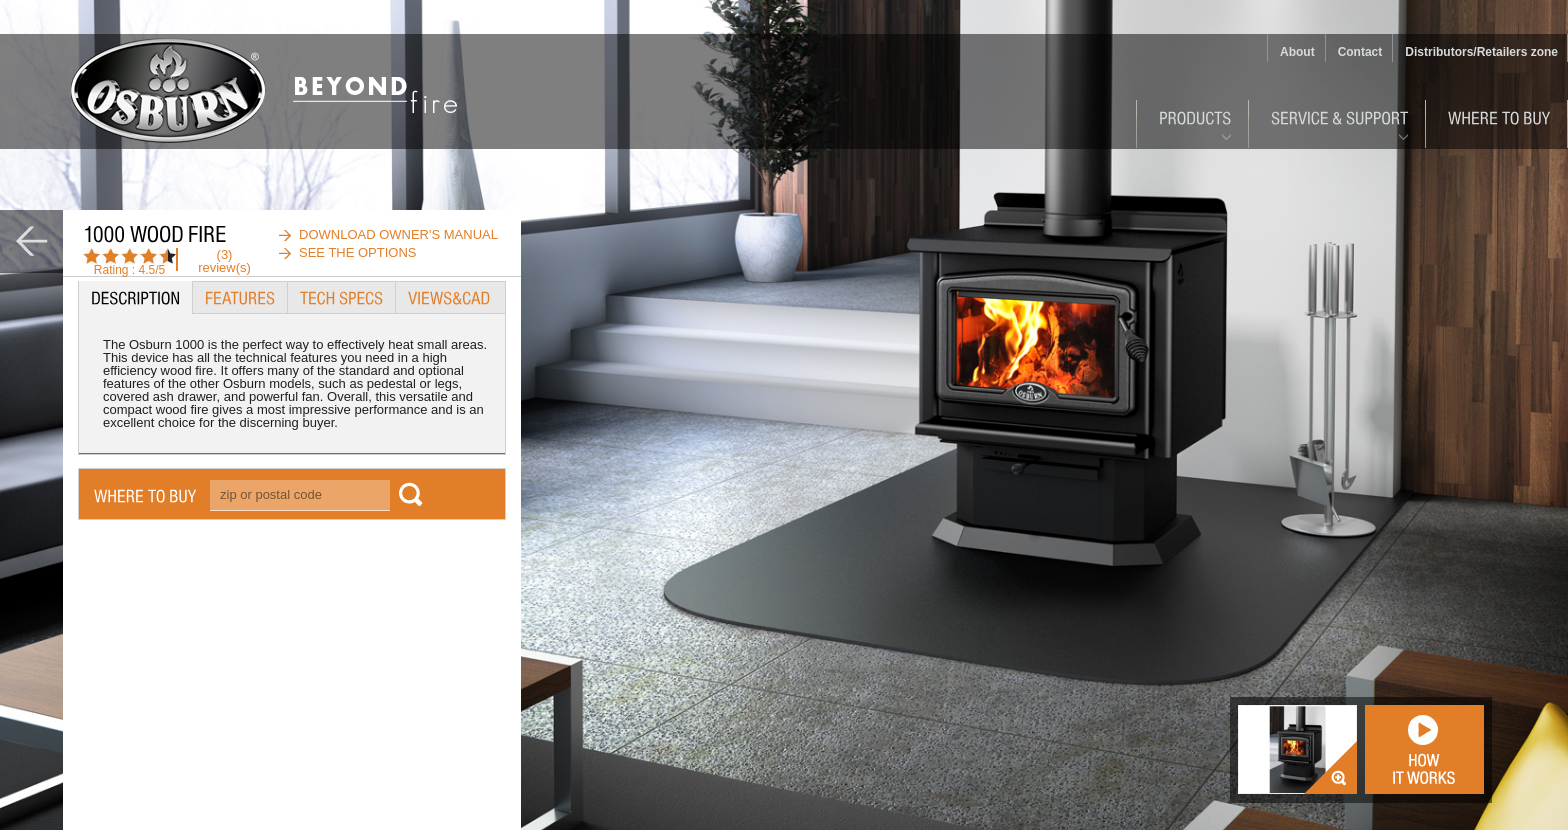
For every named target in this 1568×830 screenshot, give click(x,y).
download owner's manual (398, 234)
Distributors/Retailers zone (1481, 52)
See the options (358, 252)
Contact (1360, 52)
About (1297, 52)
